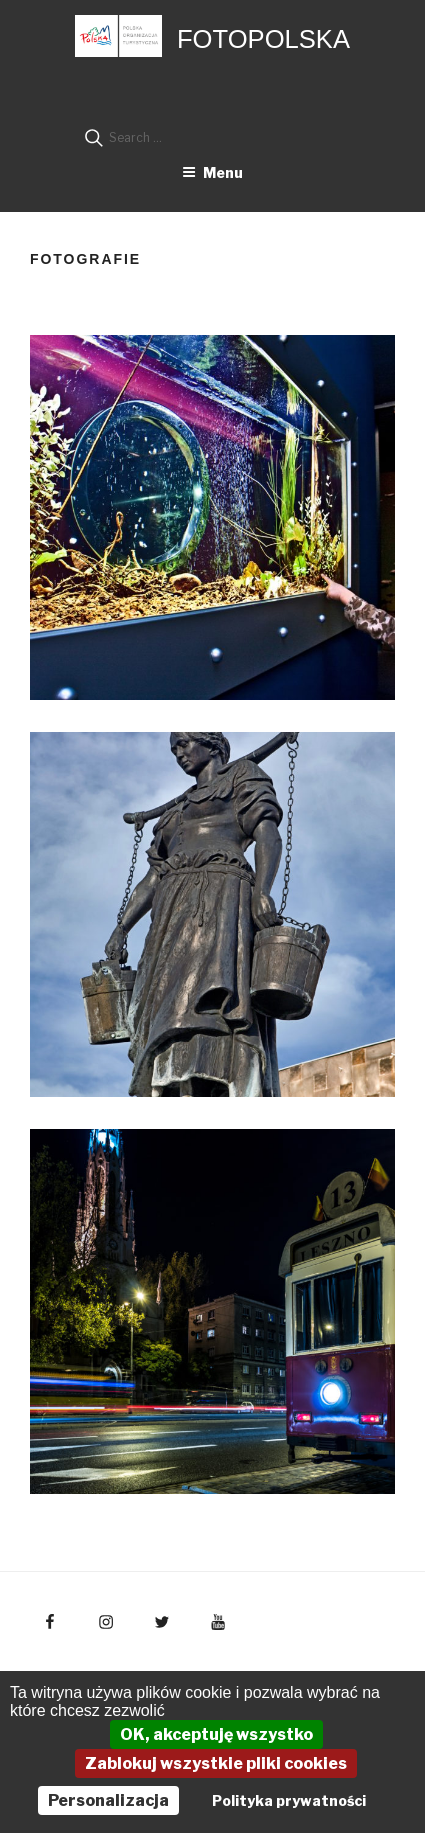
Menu (212, 172)
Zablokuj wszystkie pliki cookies (216, 1763)
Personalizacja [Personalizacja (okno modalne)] (108, 1800)
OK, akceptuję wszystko (216, 1734)
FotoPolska (263, 39)
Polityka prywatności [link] (289, 1800)
